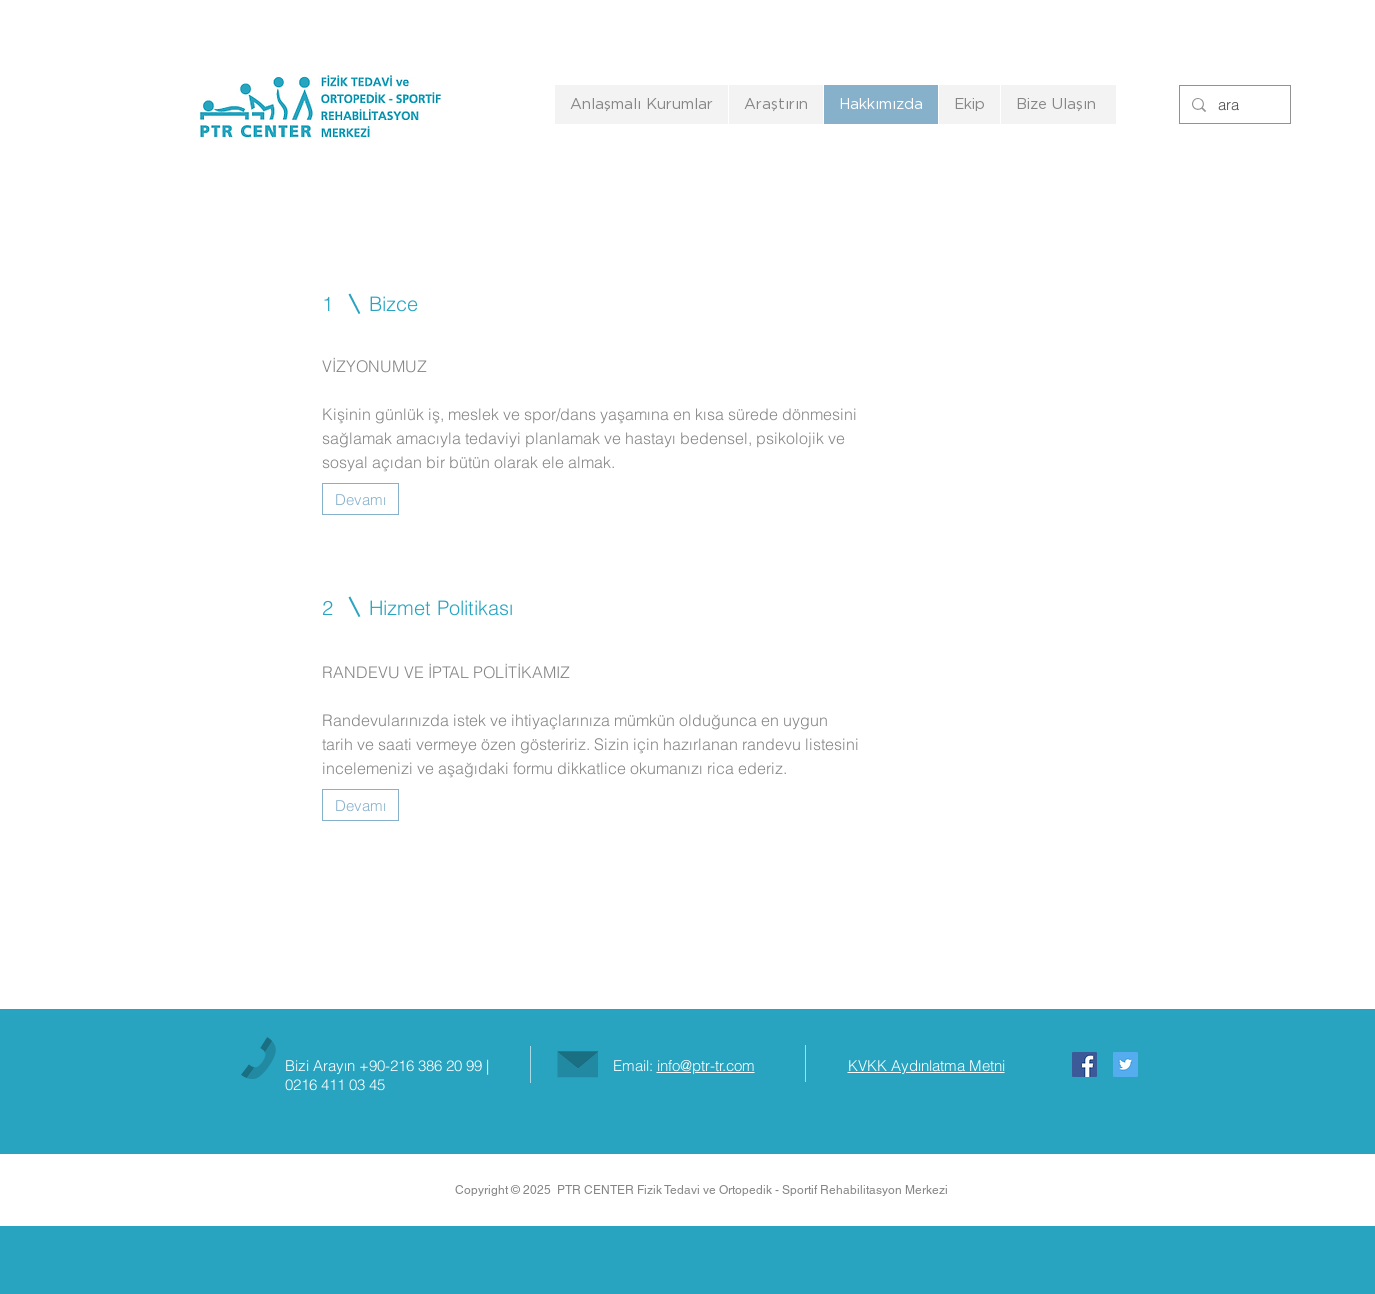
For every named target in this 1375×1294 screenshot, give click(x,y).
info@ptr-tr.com (706, 1065)
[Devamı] (360, 499)
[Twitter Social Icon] (1125, 1064)
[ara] (1233, 104)
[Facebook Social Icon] (1084, 1064)
